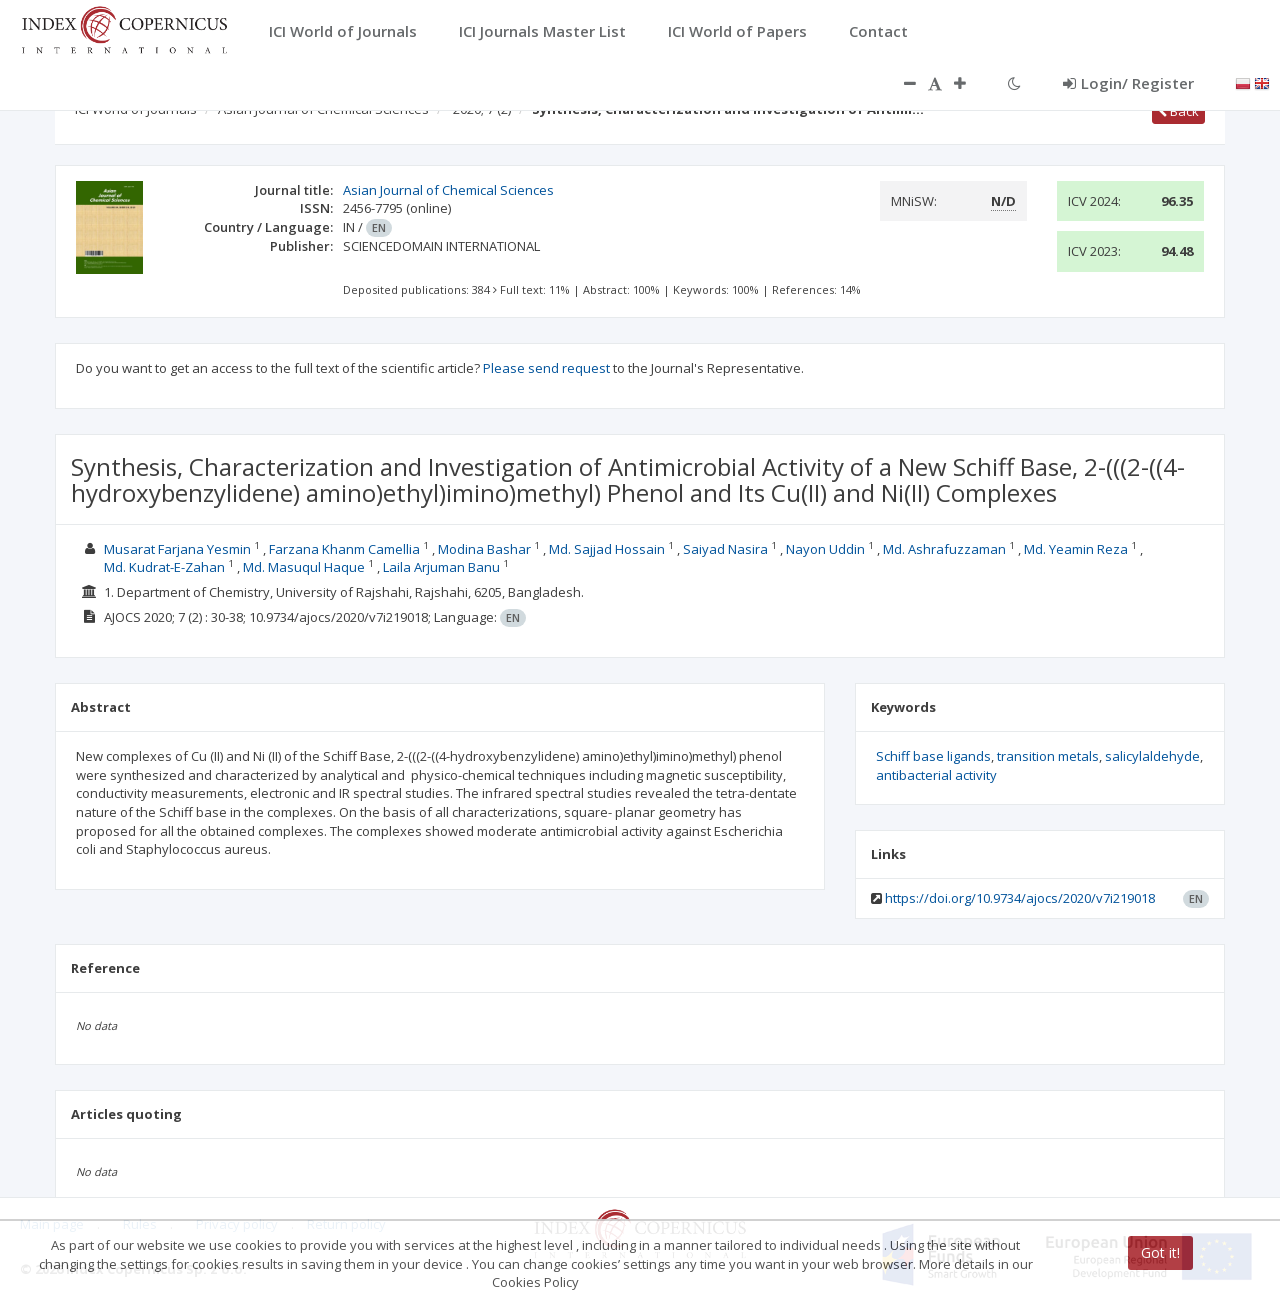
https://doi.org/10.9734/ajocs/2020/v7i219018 (1020, 898)
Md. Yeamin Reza (1076, 549)
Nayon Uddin (825, 549)
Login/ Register (1128, 83)
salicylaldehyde (1152, 756)
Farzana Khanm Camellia (344, 549)
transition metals (1048, 756)
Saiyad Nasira (725, 549)
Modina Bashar (484, 549)
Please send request (546, 368)
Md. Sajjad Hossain (607, 549)
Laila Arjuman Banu (441, 567)
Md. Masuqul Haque (304, 567)
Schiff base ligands (933, 756)
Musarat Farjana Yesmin (177, 549)
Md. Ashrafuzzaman (944, 549)
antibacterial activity (936, 775)
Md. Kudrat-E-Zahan (164, 567)
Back (1178, 111)
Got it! (1160, 1252)
